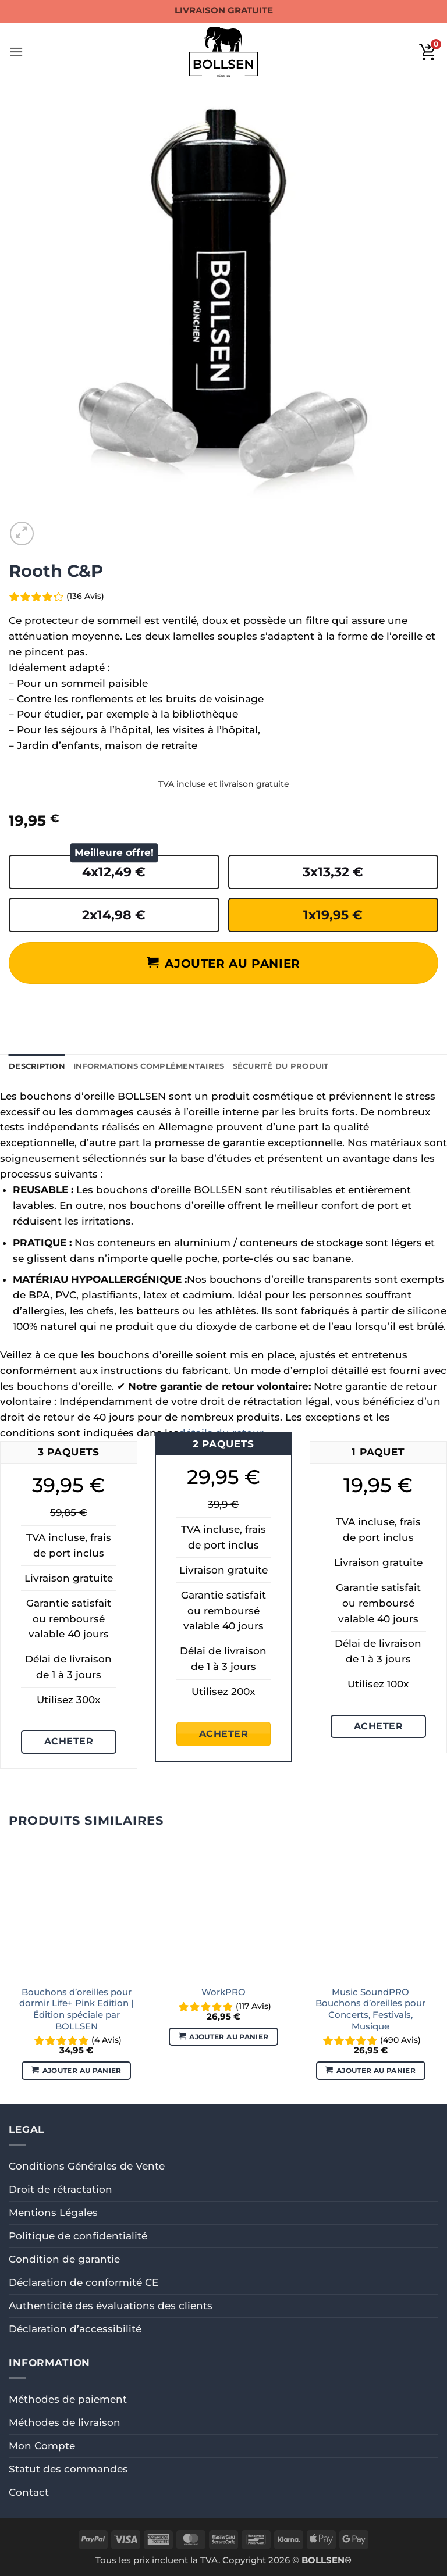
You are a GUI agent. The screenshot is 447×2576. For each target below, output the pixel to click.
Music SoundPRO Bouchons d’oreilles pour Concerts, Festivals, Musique (370, 2009)
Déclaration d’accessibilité (75, 2329)
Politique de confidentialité (78, 2236)
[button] (16, 52)
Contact (29, 2492)
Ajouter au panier (232, 963)
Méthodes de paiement (68, 2399)
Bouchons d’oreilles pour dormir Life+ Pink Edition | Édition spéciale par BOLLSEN (76, 2009)
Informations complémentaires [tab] (149, 1066)
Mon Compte (42, 2446)
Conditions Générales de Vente (87, 2166)
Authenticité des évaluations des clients (110, 2305)
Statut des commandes (68, 2469)
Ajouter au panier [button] (82, 2070)
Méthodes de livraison (64, 2422)
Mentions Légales (53, 2212)
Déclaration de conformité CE (83, 2282)
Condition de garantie (64, 2259)
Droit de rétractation (60, 2189)
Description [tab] (37, 1066)
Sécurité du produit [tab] (281, 1066)
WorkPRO (223, 1991)
